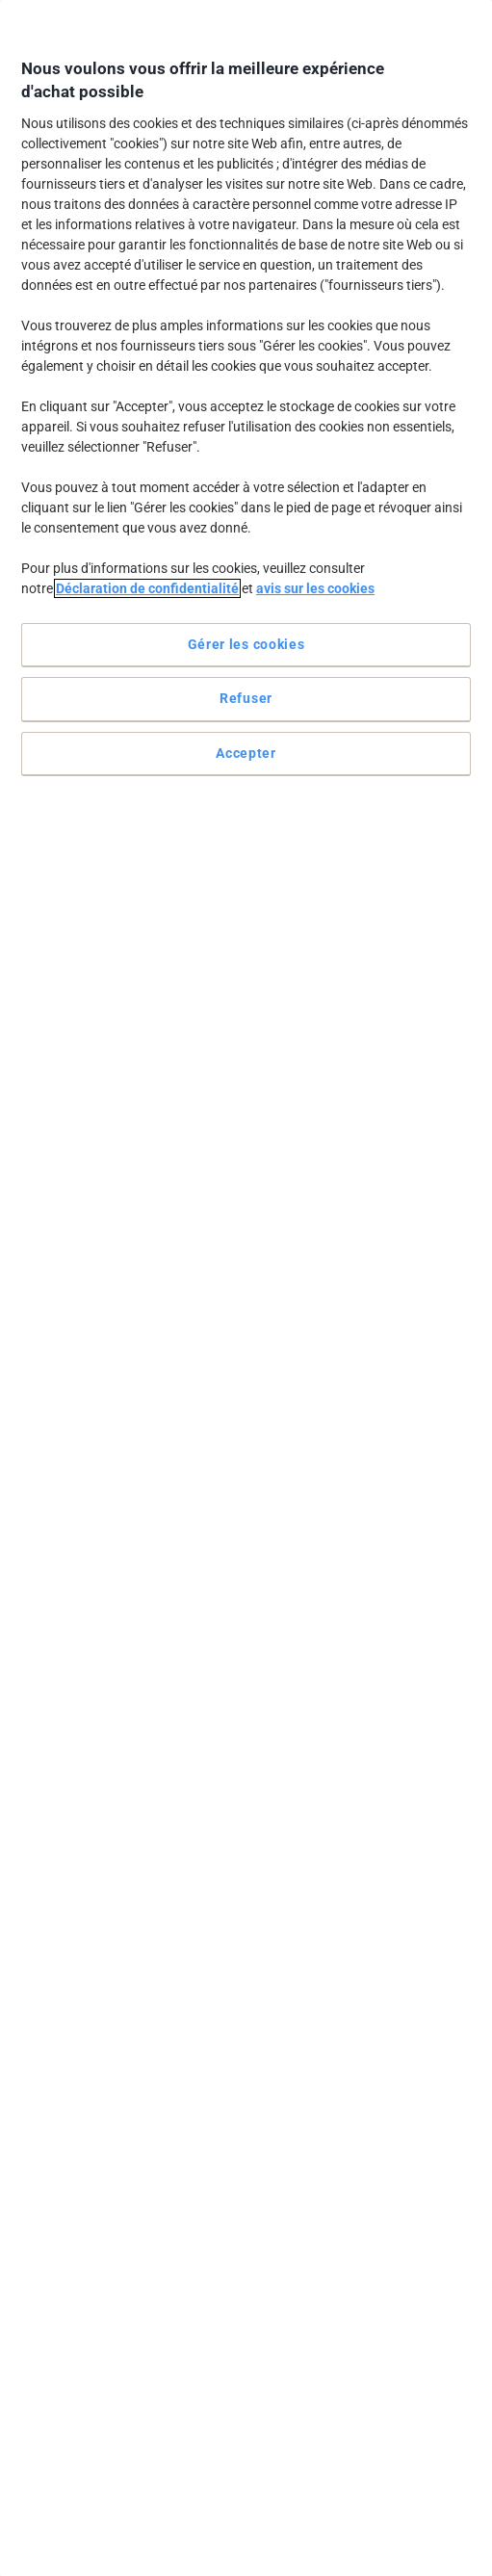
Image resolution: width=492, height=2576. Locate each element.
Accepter (246, 753)
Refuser (246, 698)
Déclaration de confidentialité (147, 588)
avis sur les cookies (315, 588)
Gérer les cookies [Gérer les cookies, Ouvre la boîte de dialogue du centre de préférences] (246, 644)
